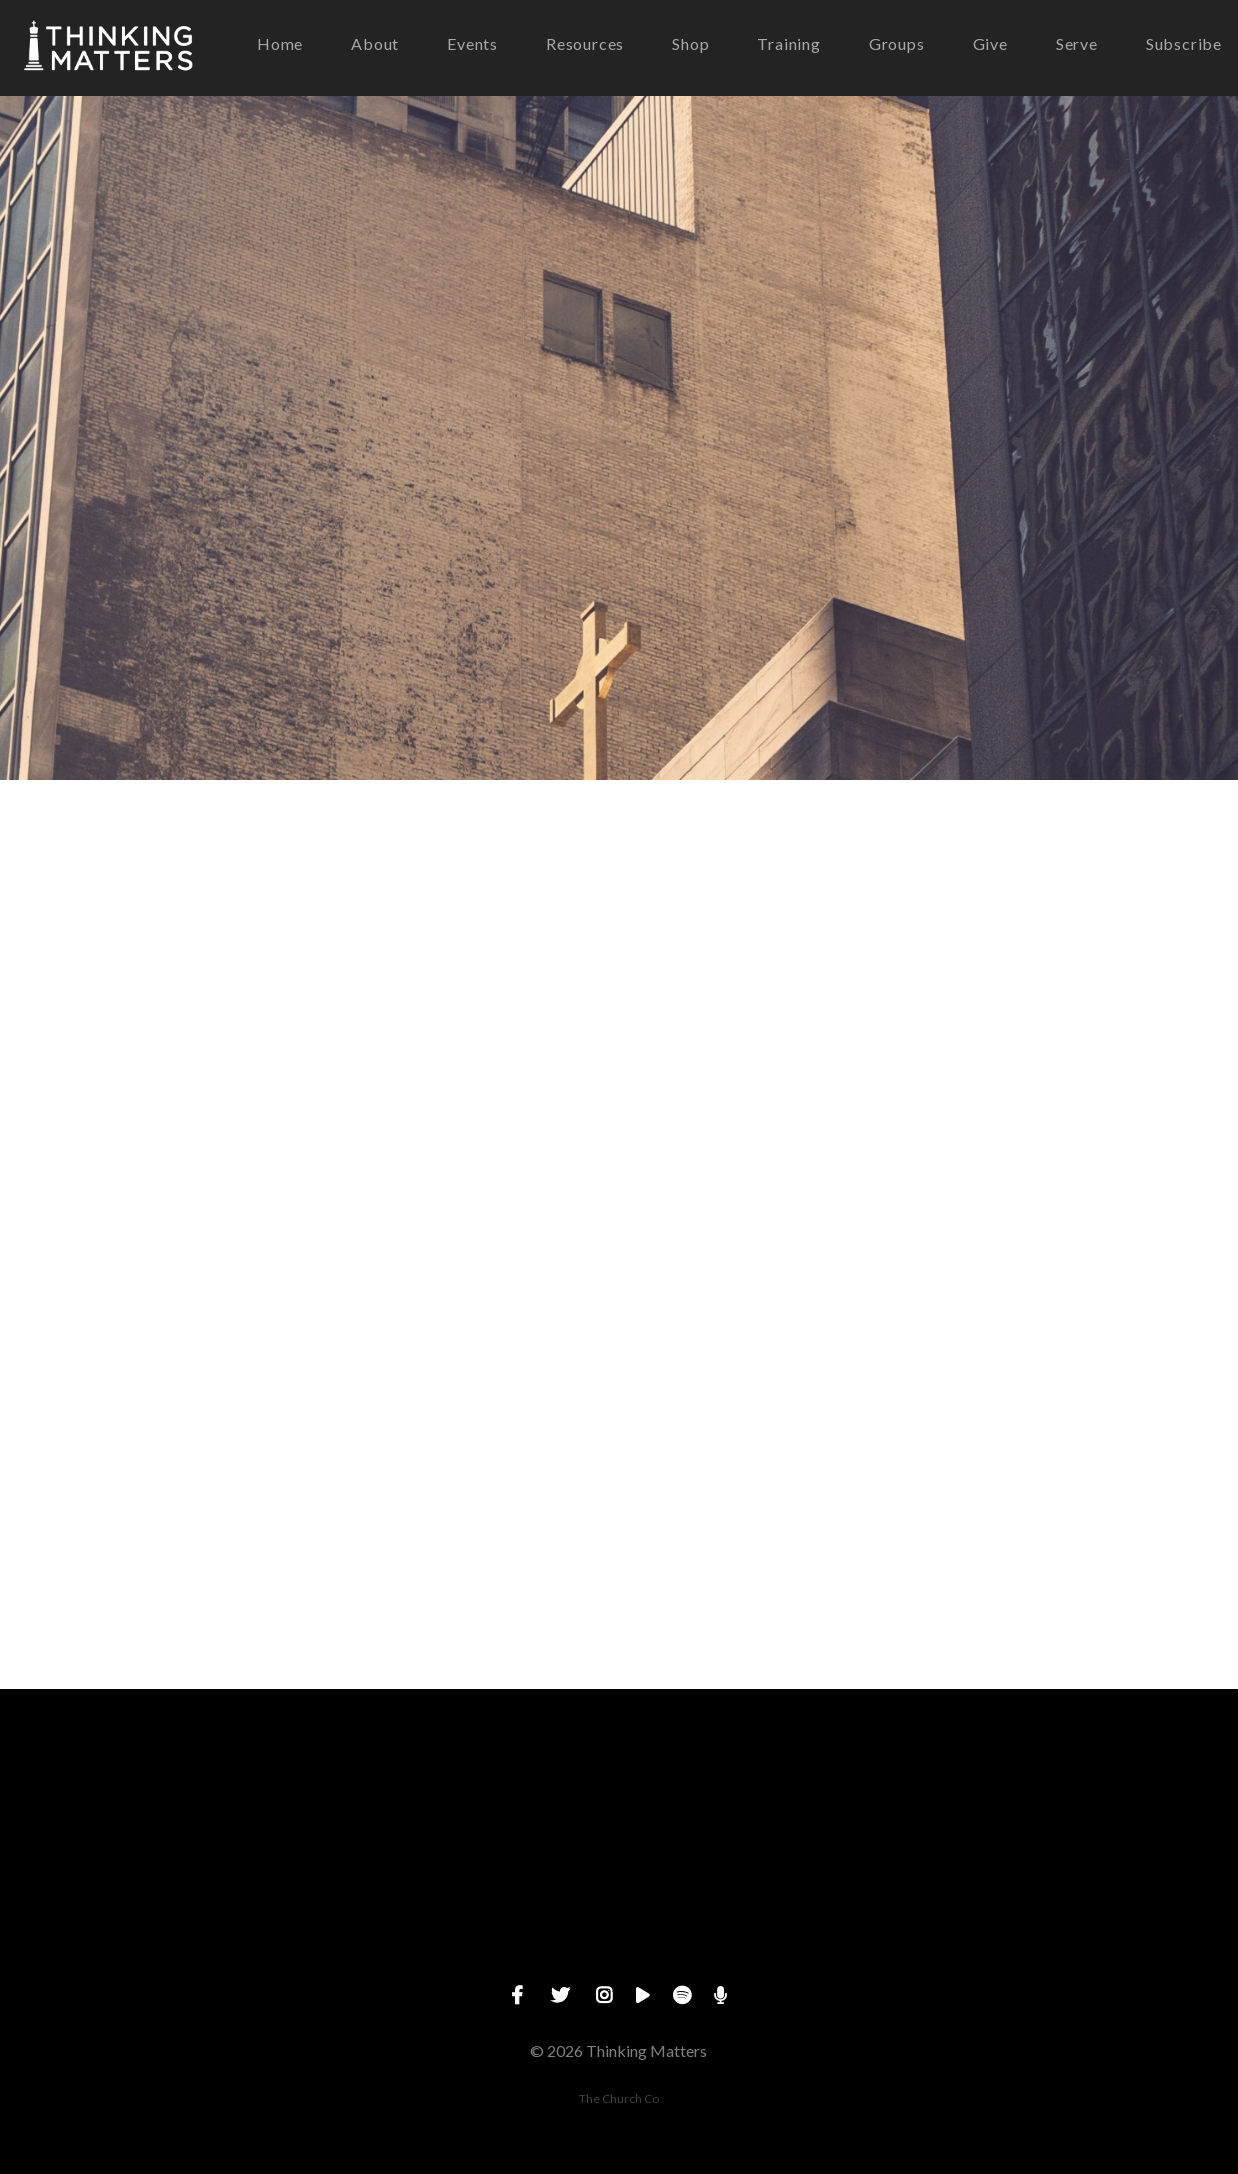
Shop (690, 44)
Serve (1077, 44)
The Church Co (619, 2098)
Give (990, 44)
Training (788, 44)
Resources (585, 44)
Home (280, 44)
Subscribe (1184, 44)
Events (472, 44)
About (375, 44)
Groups (897, 44)
